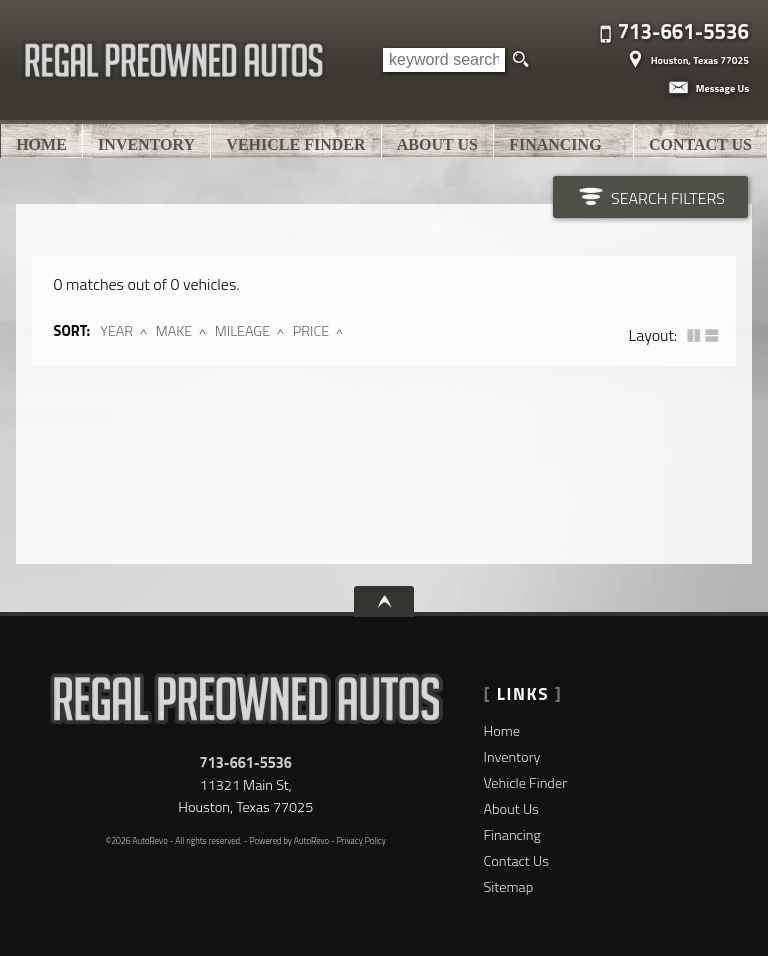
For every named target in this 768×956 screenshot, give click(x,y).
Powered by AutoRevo (289, 840)
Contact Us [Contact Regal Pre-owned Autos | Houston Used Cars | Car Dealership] (700, 144)
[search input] (444, 60)
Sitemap (509, 887)
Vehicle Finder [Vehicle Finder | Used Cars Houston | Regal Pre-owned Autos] (295, 144)
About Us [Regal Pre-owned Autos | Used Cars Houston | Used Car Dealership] (437, 144)
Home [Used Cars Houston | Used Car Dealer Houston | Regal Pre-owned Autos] (41, 144)
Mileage (242, 331)
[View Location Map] (686, 53)
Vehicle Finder (525, 783)
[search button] (520, 60)
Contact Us (516, 861)
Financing (512, 835)
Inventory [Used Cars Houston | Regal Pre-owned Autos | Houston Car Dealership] (146, 144)
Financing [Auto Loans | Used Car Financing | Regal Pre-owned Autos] (555, 144)
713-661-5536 (246, 763)
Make (174, 331)
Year (116, 331)
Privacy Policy (361, 840)
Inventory (512, 757)
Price (311, 331)
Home (502, 731)
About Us (511, 809)
